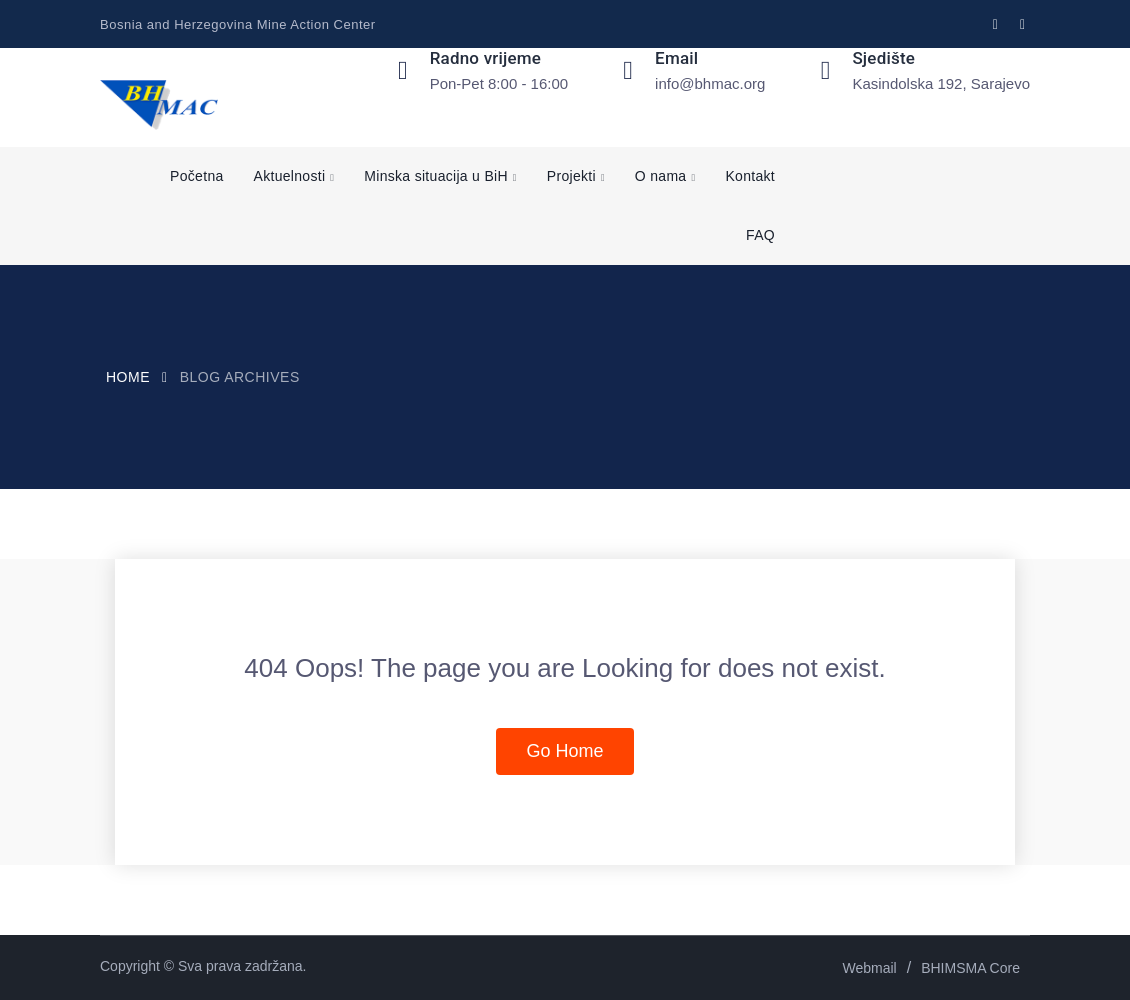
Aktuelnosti (290, 176)
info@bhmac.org (710, 83)
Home (128, 377)
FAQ (760, 235)
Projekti (571, 176)
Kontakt (750, 176)
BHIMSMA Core (970, 968)
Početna (196, 176)
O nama (661, 176)
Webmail (870, 968)
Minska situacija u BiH (436, 176)
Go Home (564, 751)
